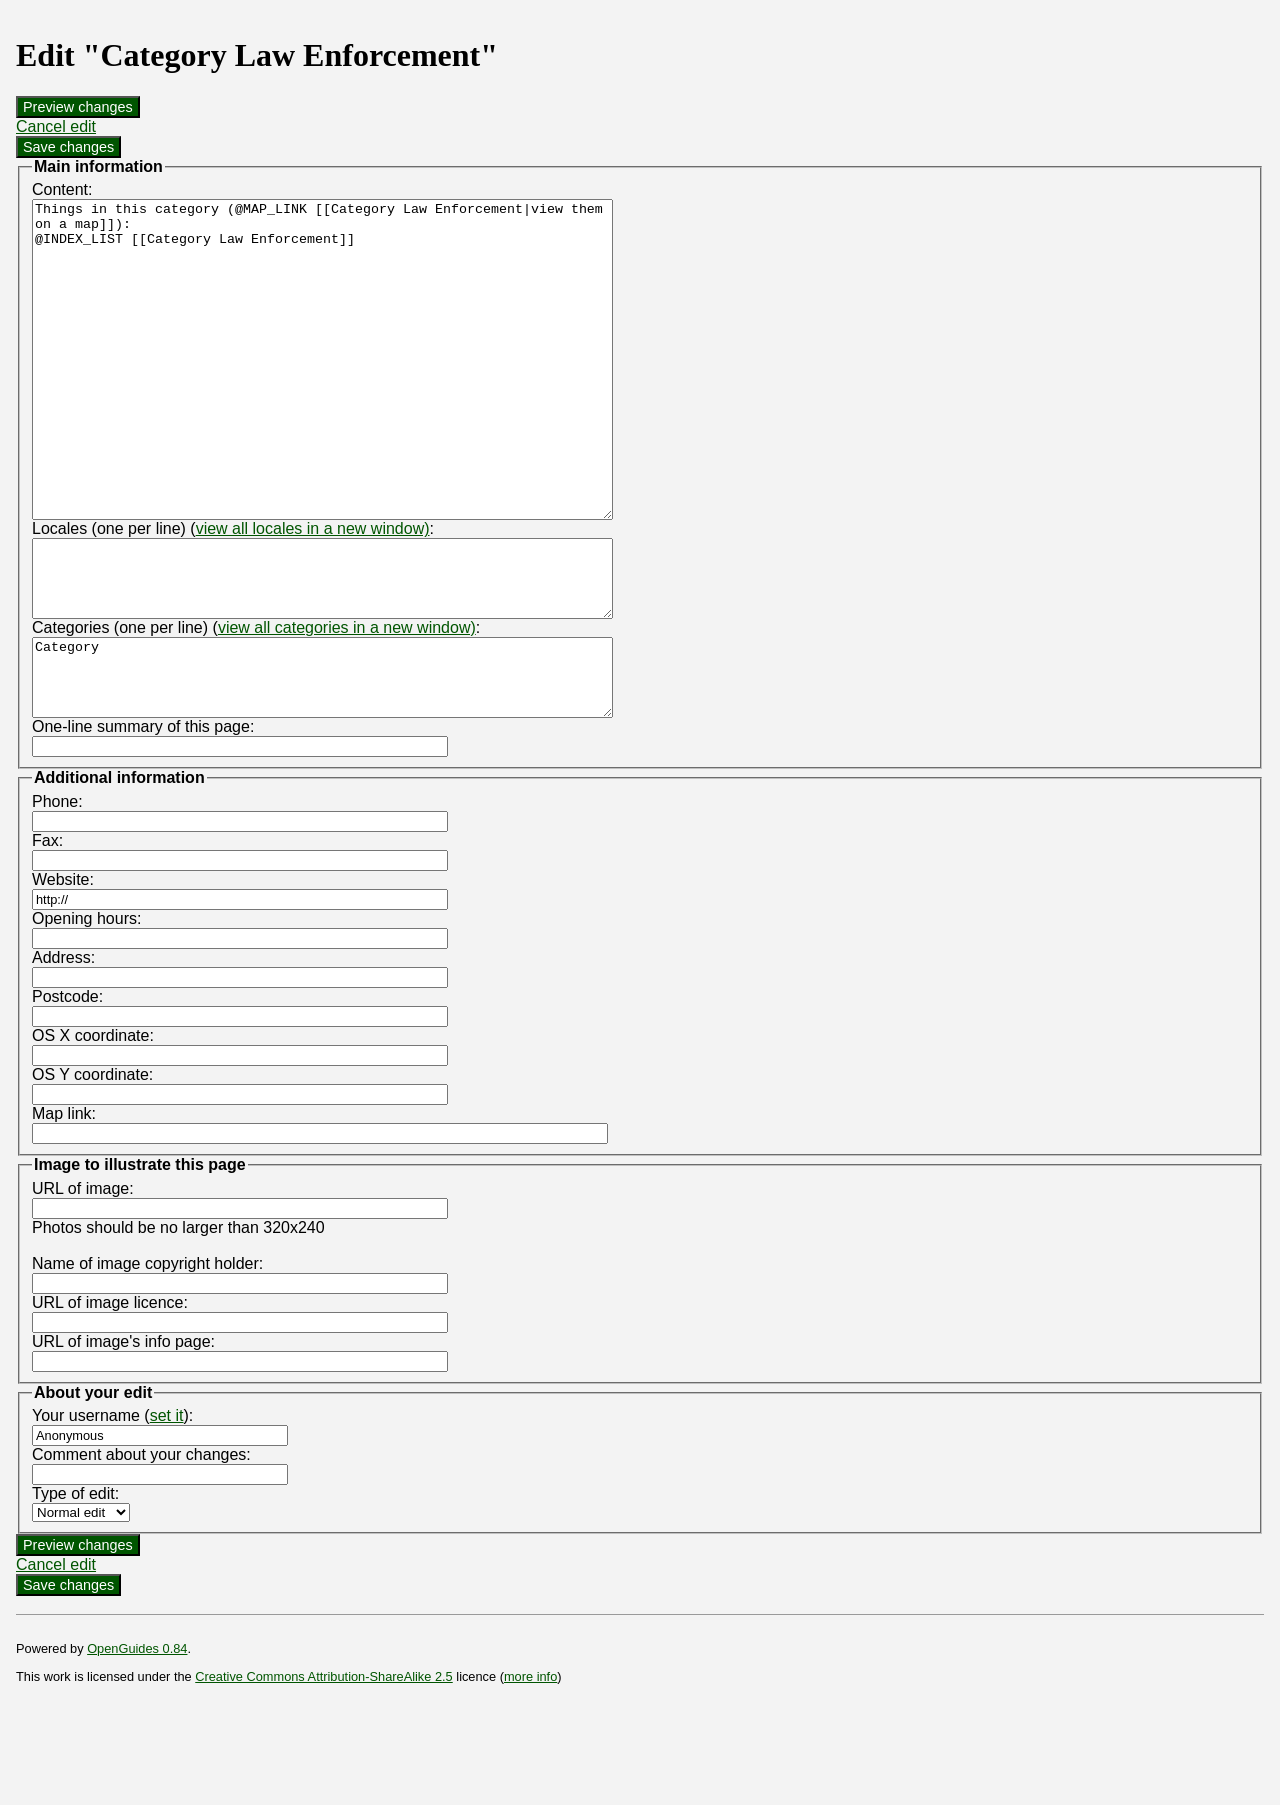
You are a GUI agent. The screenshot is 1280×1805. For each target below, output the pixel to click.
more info (530, 1769)
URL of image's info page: (123, 1434)
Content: (62, 189)
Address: (63, 1050)
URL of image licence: (110, 1395)
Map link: (64, 1206)
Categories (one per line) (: (256, 705)
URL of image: (83, 1281)
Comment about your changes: (141, 1547)
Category (357, 763)
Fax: (47, 933)
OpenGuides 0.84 (137, 1741)
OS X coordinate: (93, 1128)
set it (167, 1508)
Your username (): (112, 1508)
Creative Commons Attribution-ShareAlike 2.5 (323, 1769)
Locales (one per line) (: (233, 591)
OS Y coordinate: (92, 1167)
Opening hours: (86, 1011)
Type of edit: (75, 1586)
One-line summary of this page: (143, 819)
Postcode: (67, 1089)
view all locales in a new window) (313, 591)
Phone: (57, 894)
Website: (63, 972)
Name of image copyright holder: (147, 1356)
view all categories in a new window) (347, 705)
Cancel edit (56, 126)
